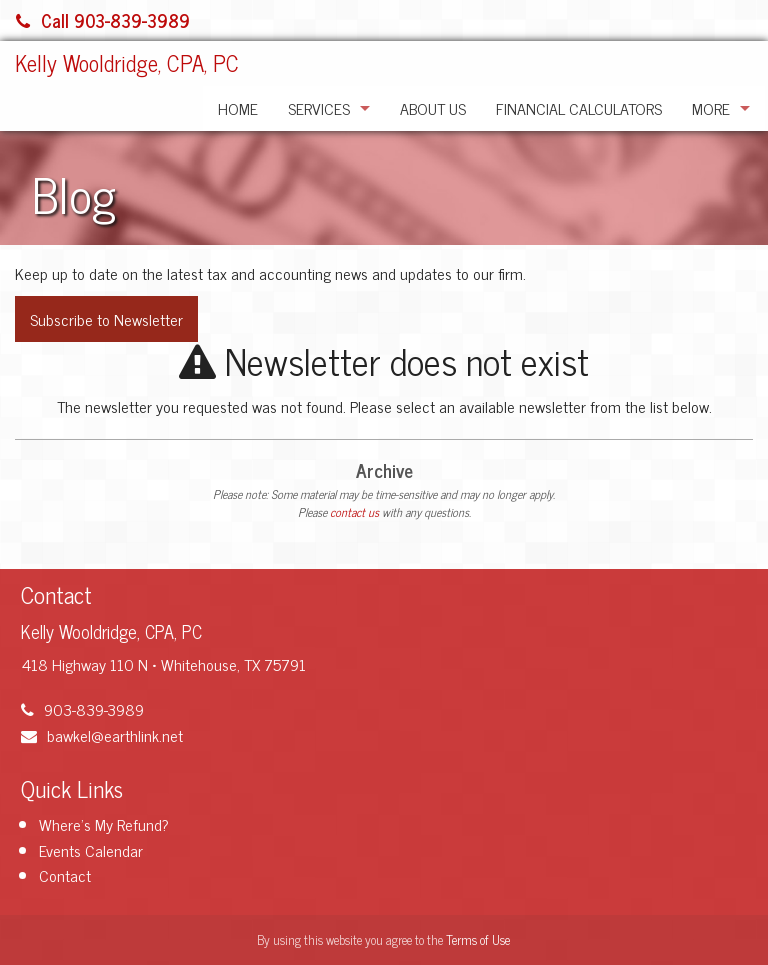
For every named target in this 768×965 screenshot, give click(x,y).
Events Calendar (91, 850)
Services (319, 108)
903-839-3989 (82, 709)
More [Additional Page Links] (711, 108)
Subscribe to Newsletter (106, 319)
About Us (433, 108)
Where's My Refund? (104, 824)
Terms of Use (478, 939)
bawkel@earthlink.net (102, 735)
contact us (354, 512)
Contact (65, 875)
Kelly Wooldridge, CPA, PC (127, 62)
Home (238, 108)
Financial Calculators (579, 108)
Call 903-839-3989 (103, 20)
